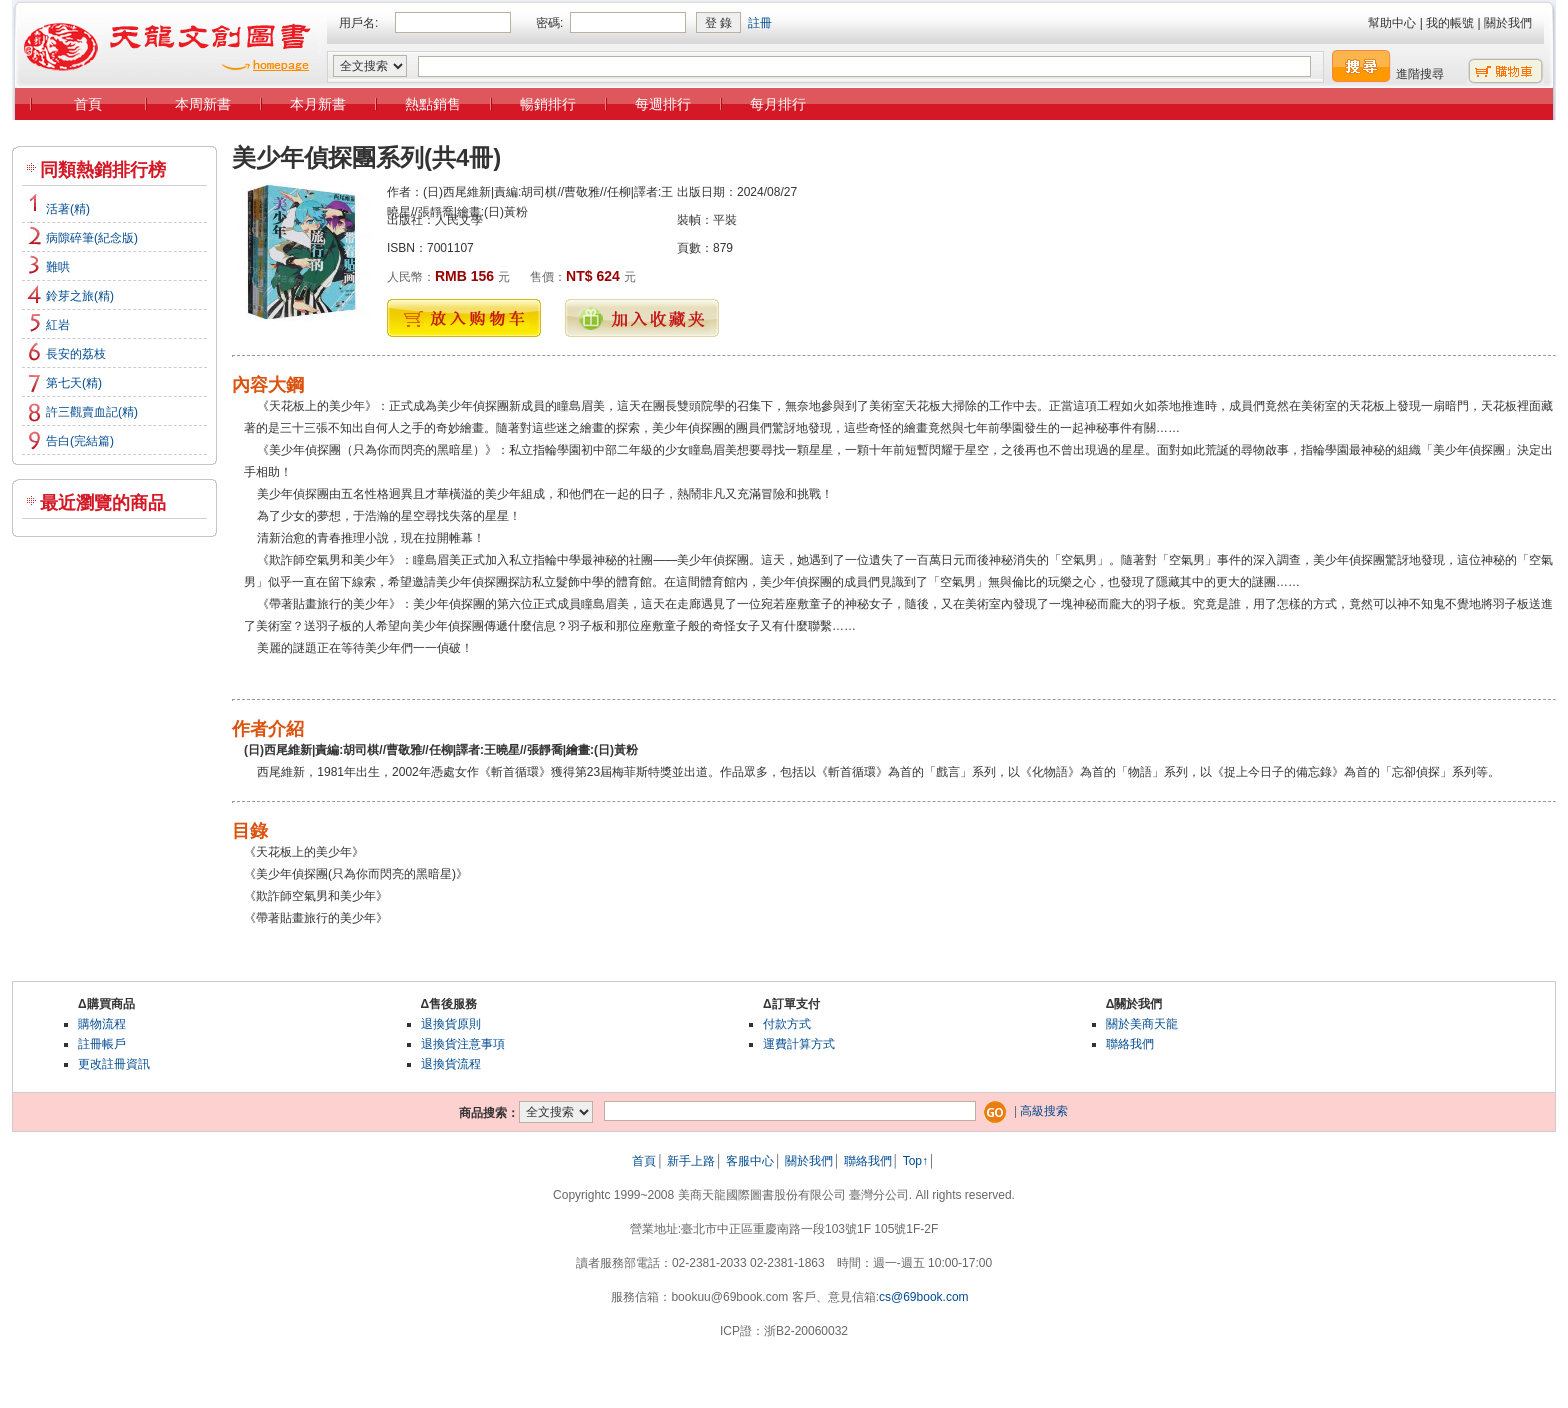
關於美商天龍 (1142, 1024)
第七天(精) (74, 383)
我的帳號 (1450, 23)
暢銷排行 (548, 104)
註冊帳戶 (102, 1044)
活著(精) (68, 209)
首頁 (88, 104)
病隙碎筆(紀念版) (92, 238)
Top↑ (915, 1161)
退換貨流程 (451, 1064)
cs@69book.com (924, 1297)
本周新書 (203, 104)
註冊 (760, 23)
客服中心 (750, 1161)
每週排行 (663, 104)
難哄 (58, 267)
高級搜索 (1044, 1111)
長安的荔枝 (76, 354)
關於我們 (1508, 23)
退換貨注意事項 (463, 1044)
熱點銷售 (433, 104)
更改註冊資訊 (114, 1064)
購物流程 (102, 1024)
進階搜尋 (1420, 74)
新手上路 (691, 1161)
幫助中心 (1392, 23)
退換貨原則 (451, 1024)
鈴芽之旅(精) (80, 296)
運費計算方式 (799, 1044)
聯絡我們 (1130, 1044)
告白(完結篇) (80, 441)
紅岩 (58, 325)
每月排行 (778, 104)
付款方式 (787, 1024)
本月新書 (318, 104)
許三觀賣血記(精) (92, 412)
